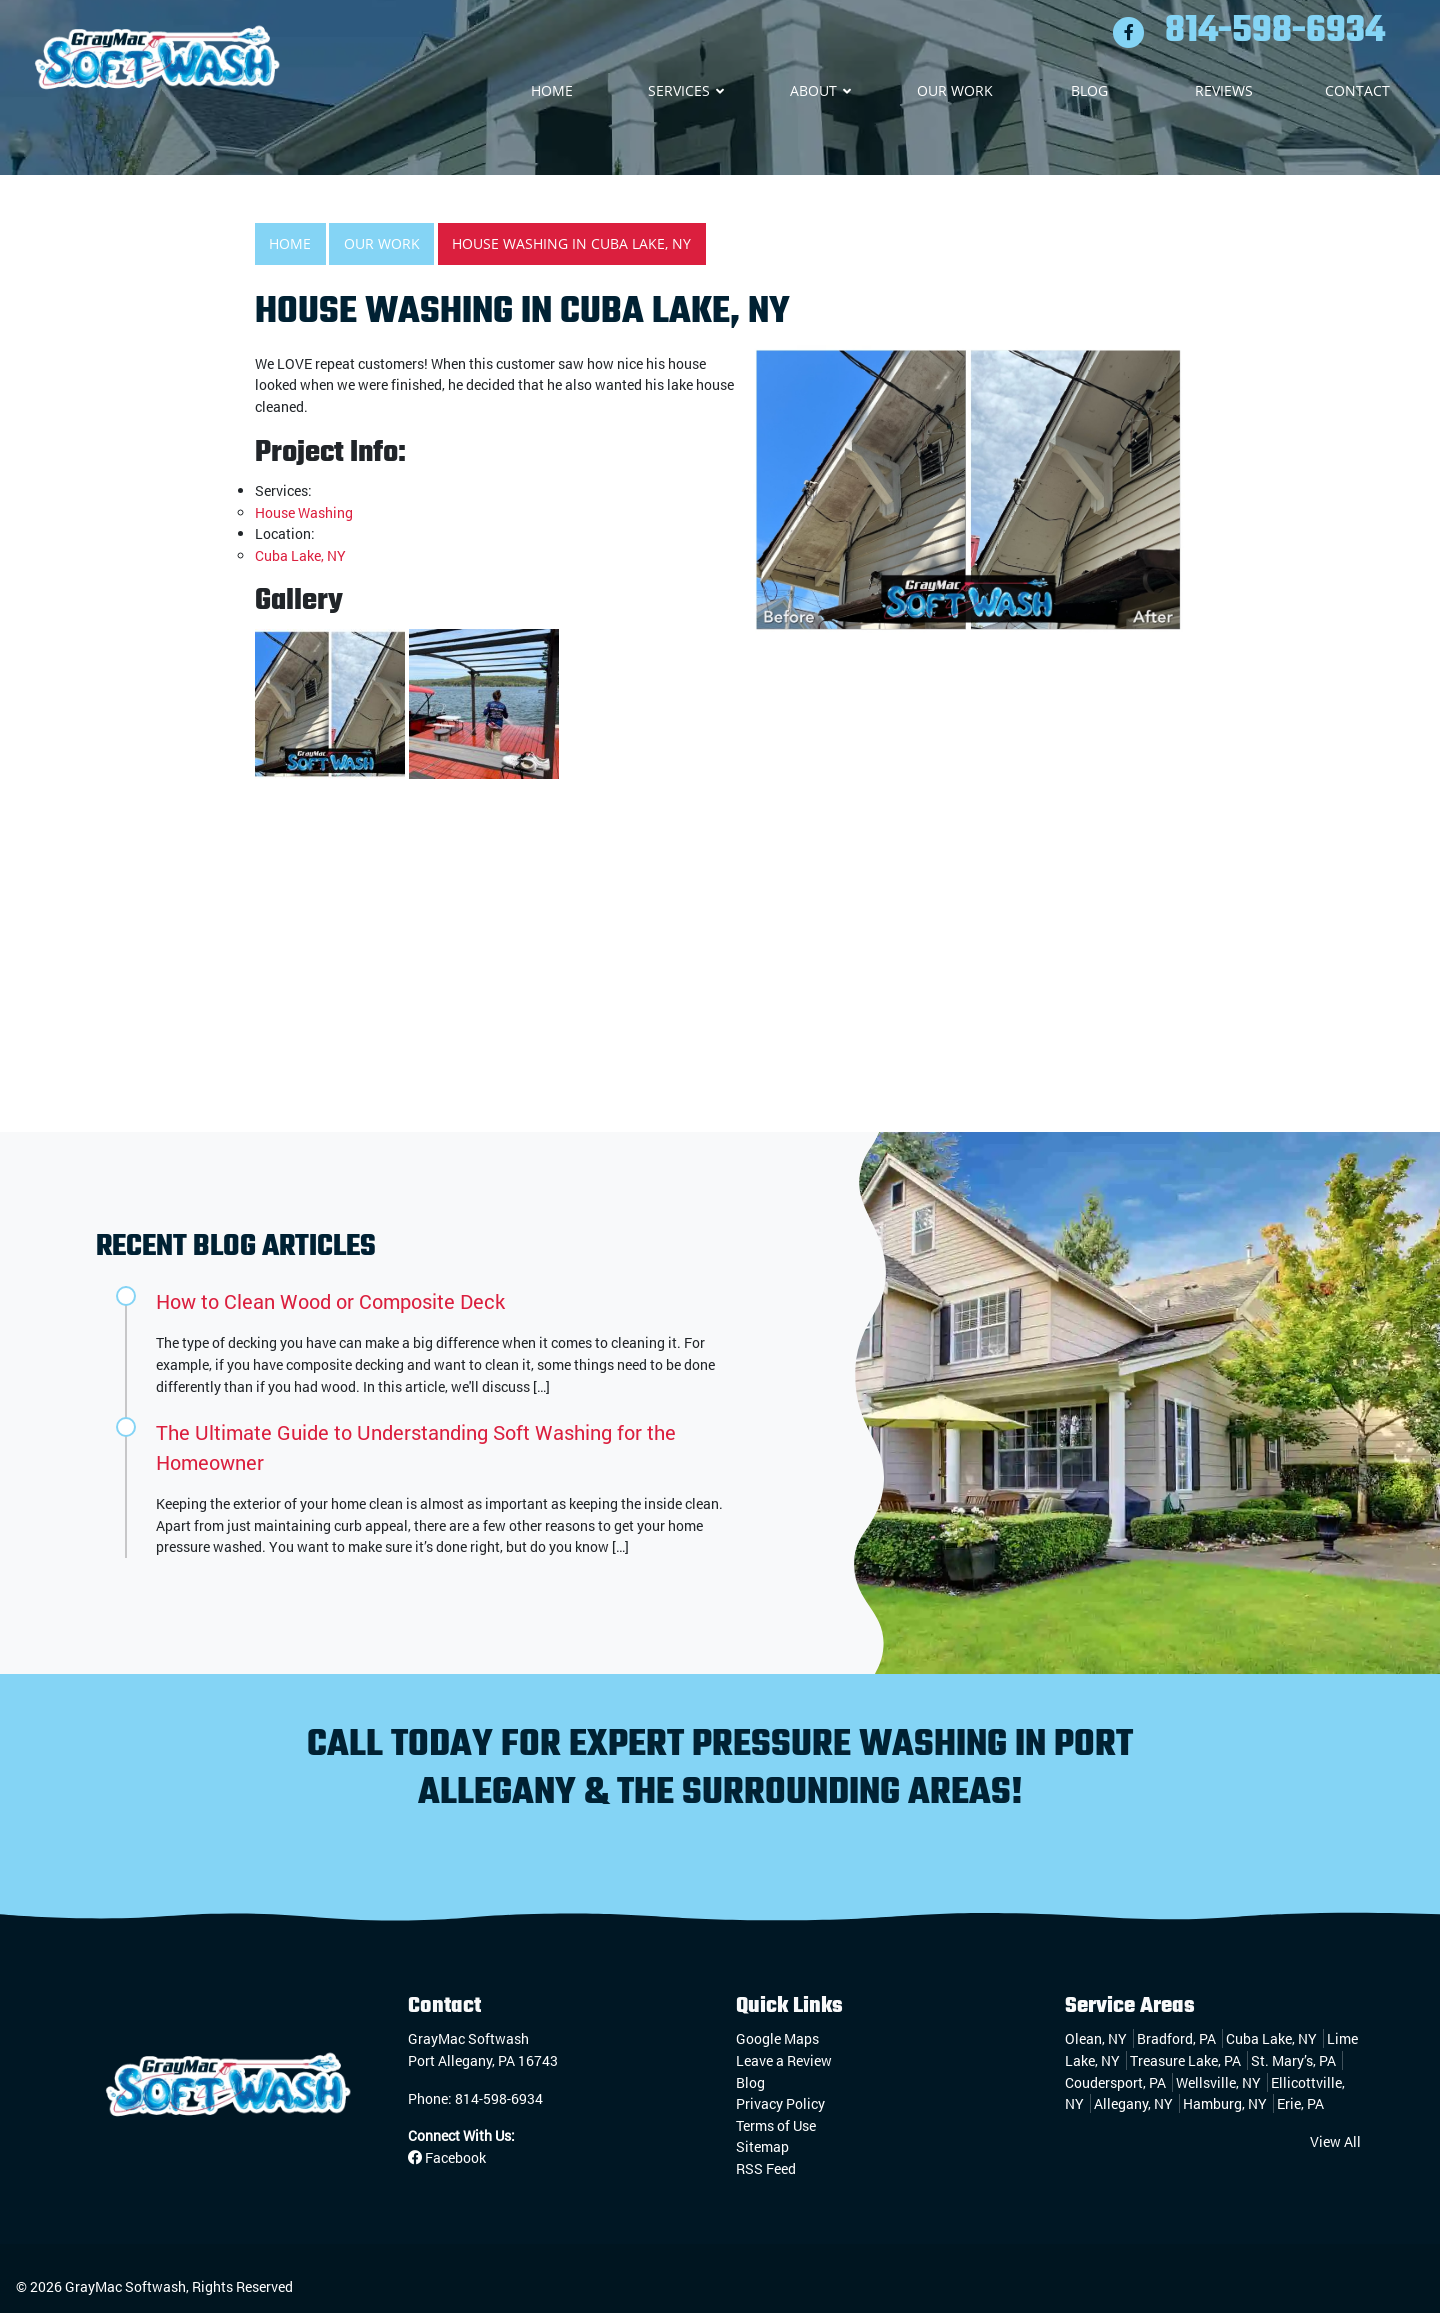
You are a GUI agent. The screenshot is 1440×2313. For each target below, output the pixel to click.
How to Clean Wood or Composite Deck (330, 1301)
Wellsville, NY (1218, 2082)
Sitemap (762, 2146)
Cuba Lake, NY (300, 555)
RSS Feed (766, 2168)
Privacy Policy (780, 2103)
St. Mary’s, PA (1293, 2060)
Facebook (447, 2157)
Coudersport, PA (1115, 2082)
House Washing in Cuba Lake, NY (571, 243)
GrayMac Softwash (125, 2286)
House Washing (304, 512)
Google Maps (777, 2038)
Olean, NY (1096, 2038)
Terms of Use (776, 2125)
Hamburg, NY (1225, 2103)
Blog (750, 2082)
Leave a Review (784, 2060)
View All (1335, 2141)
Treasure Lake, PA (1185, 2060)
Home (290, 243)
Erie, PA (1300, 2103)
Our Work (382, 243)
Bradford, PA (1176, 2038)
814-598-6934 (1275, 31)
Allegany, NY (1133, 2103)
